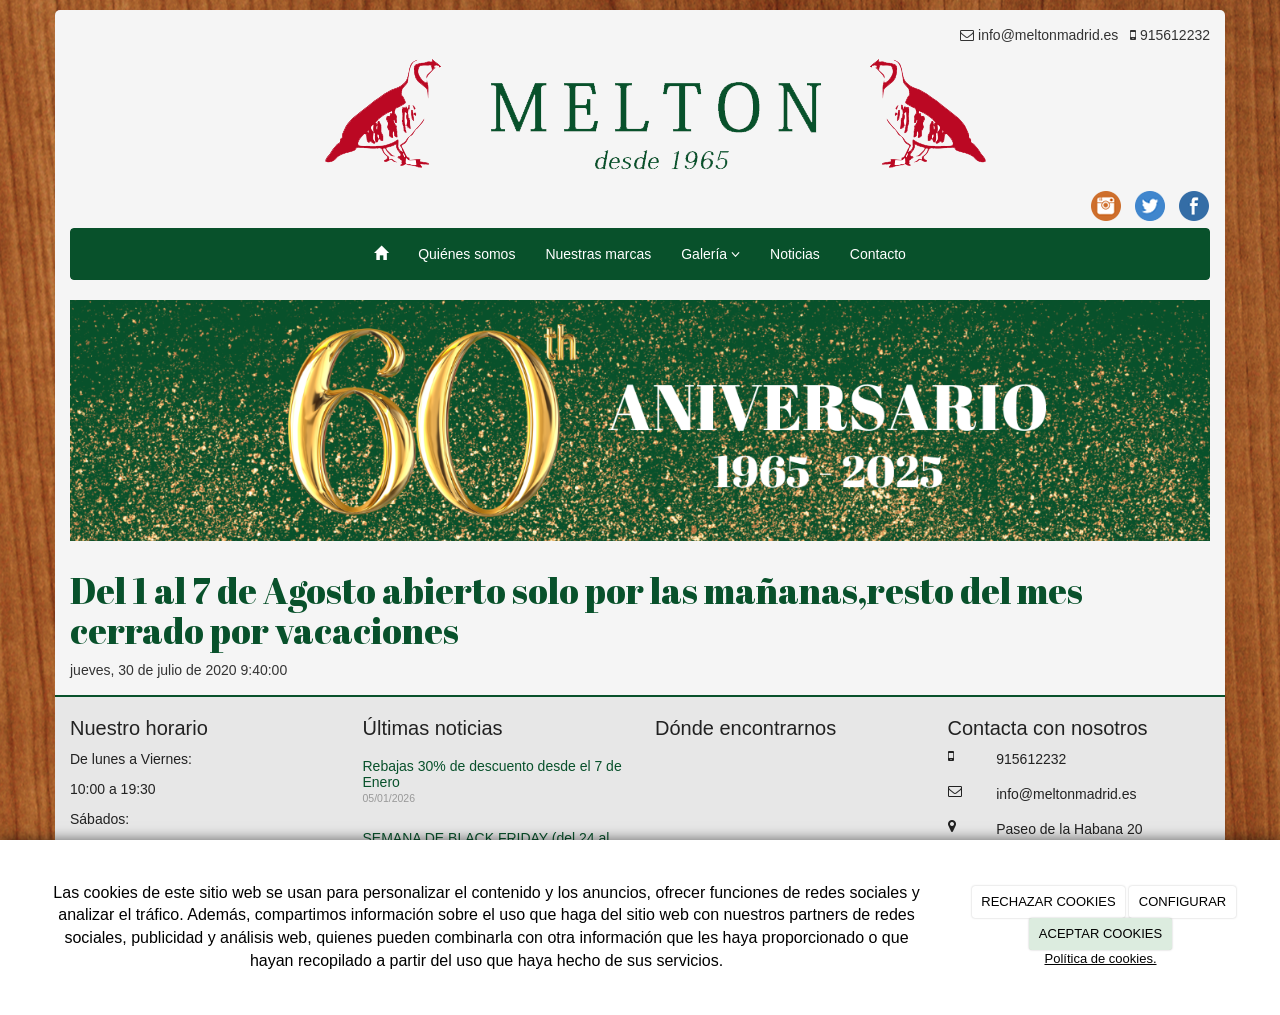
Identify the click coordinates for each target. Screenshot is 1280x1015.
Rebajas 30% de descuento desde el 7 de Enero (492, 773)
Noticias (795, 254)
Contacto (878, 254)
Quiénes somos (466, 254)
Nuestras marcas (598, 254)
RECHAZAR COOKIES (1048, 901)
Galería (710, 254)
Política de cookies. (1100, 958)
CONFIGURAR (1182, 901)
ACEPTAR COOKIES (1100, 933)
